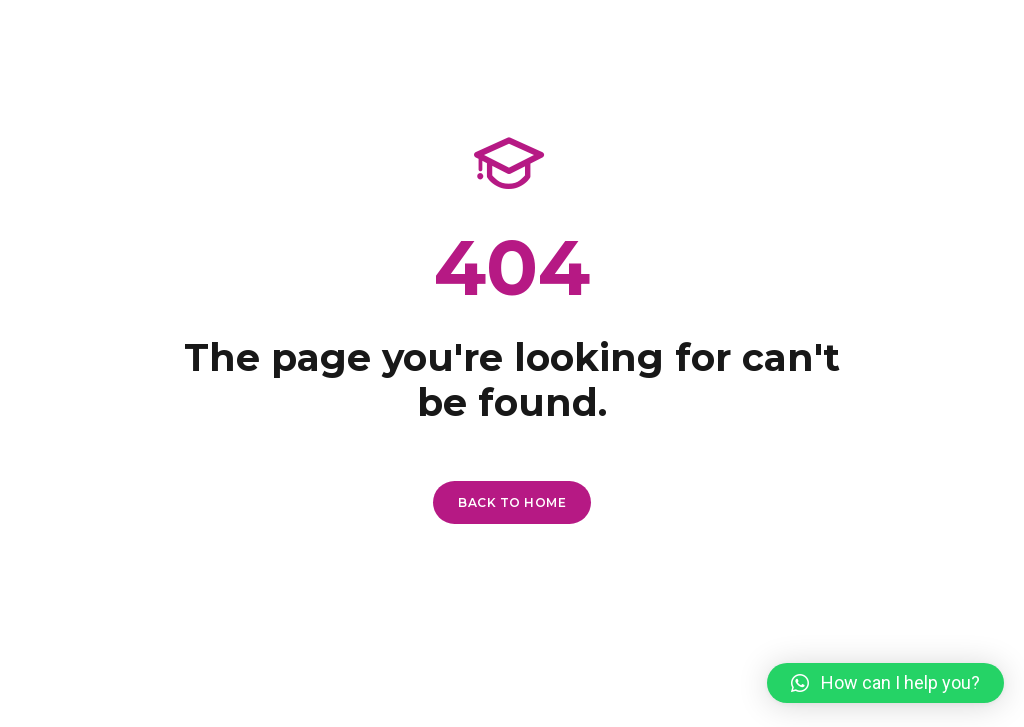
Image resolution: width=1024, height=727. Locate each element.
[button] (885, 683)
